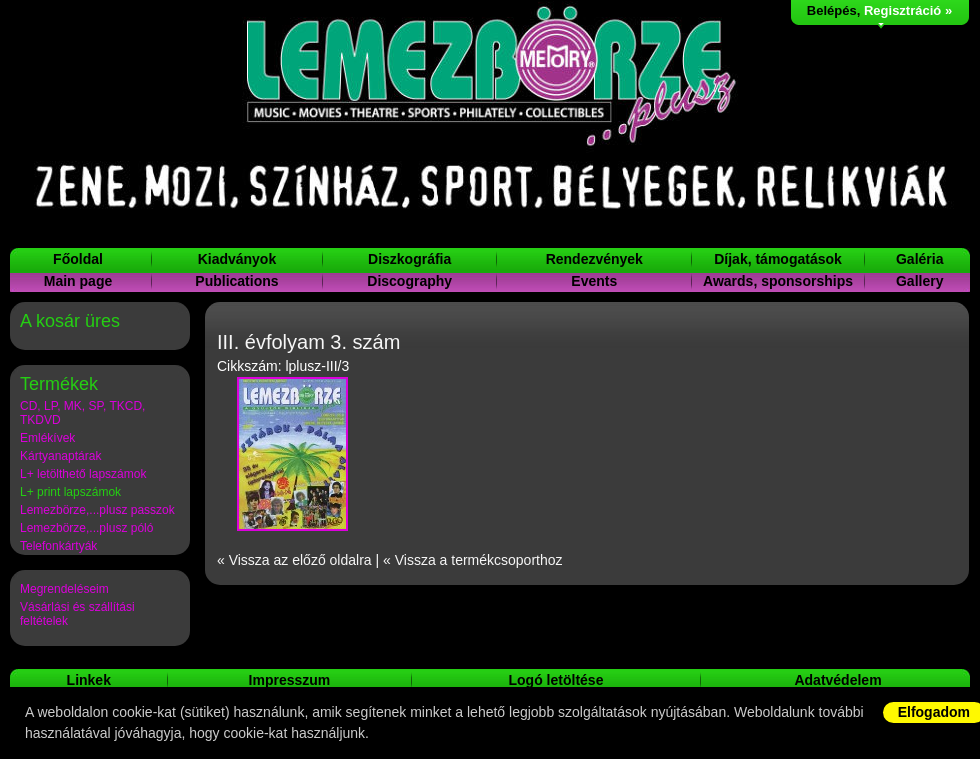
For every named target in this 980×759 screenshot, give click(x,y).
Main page (78, 281)
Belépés (832, 10)
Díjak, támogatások (778, 259)
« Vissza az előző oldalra (294, 560)
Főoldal (78, 259)
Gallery (919, 281)
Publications (236, 281)
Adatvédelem (837, 680)
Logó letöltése (556, 680)
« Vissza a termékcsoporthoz (473, 560)
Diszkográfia (409, 259)
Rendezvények (594, 259)
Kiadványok (237, 259)
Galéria (919, 259)
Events (594, 281)
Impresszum (290, 680)
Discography (409, 281)
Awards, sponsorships (778, 281)
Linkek (89, 680)
